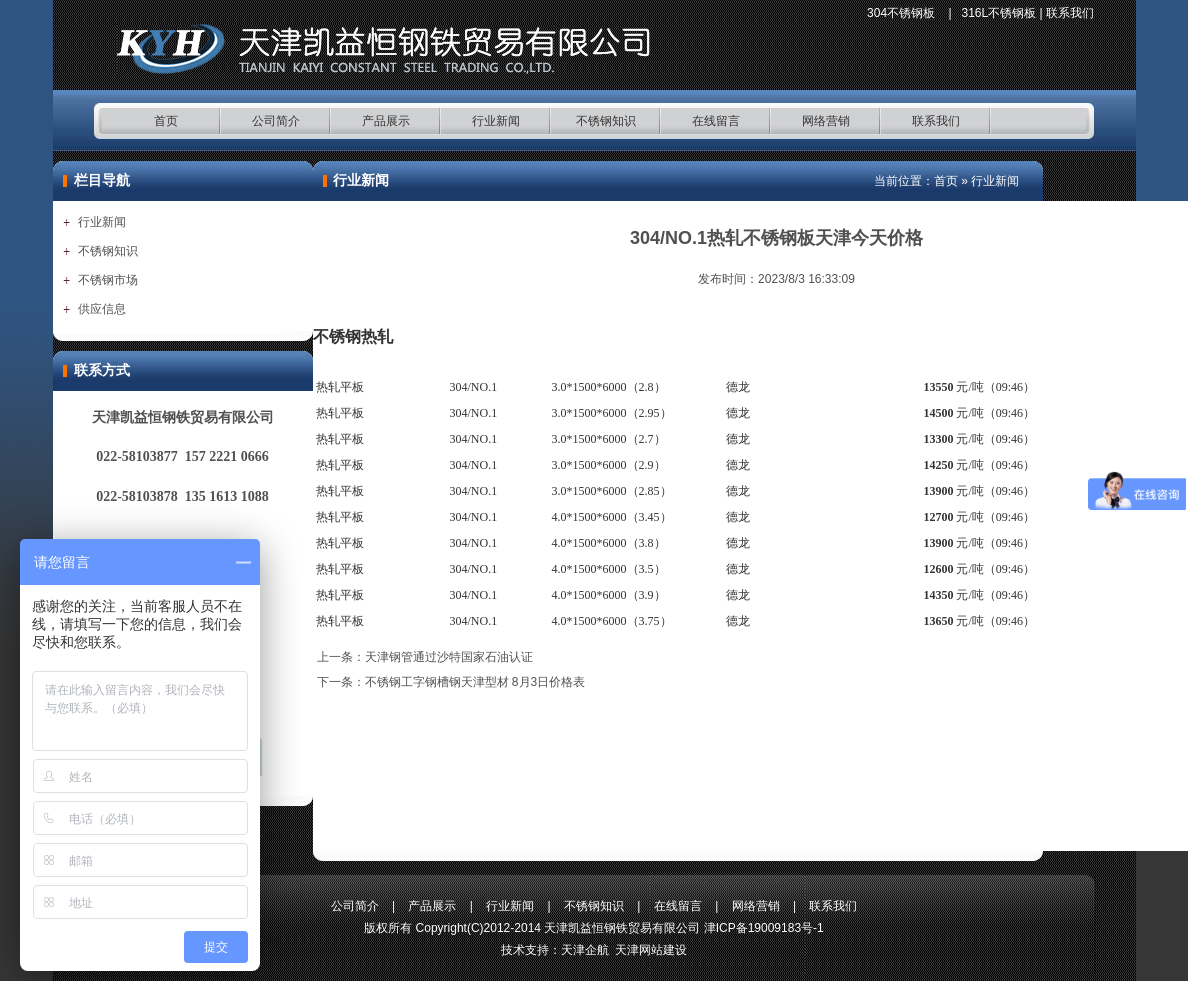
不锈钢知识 (606, 121)
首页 (166, 121)
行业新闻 (496, 121)
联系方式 (102, 370)
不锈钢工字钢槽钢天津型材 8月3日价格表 (475, 682)
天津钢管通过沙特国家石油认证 (449, 657)
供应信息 (102, 309)
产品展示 (386, 121)
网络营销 (826, 121)
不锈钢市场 (108, 280)
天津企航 (585, 950)
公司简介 (276, 121)
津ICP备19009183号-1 (764, 928)
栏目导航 (102, 180)
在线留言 (716, 121)
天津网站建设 (651, 950)
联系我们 (1070, 13)
